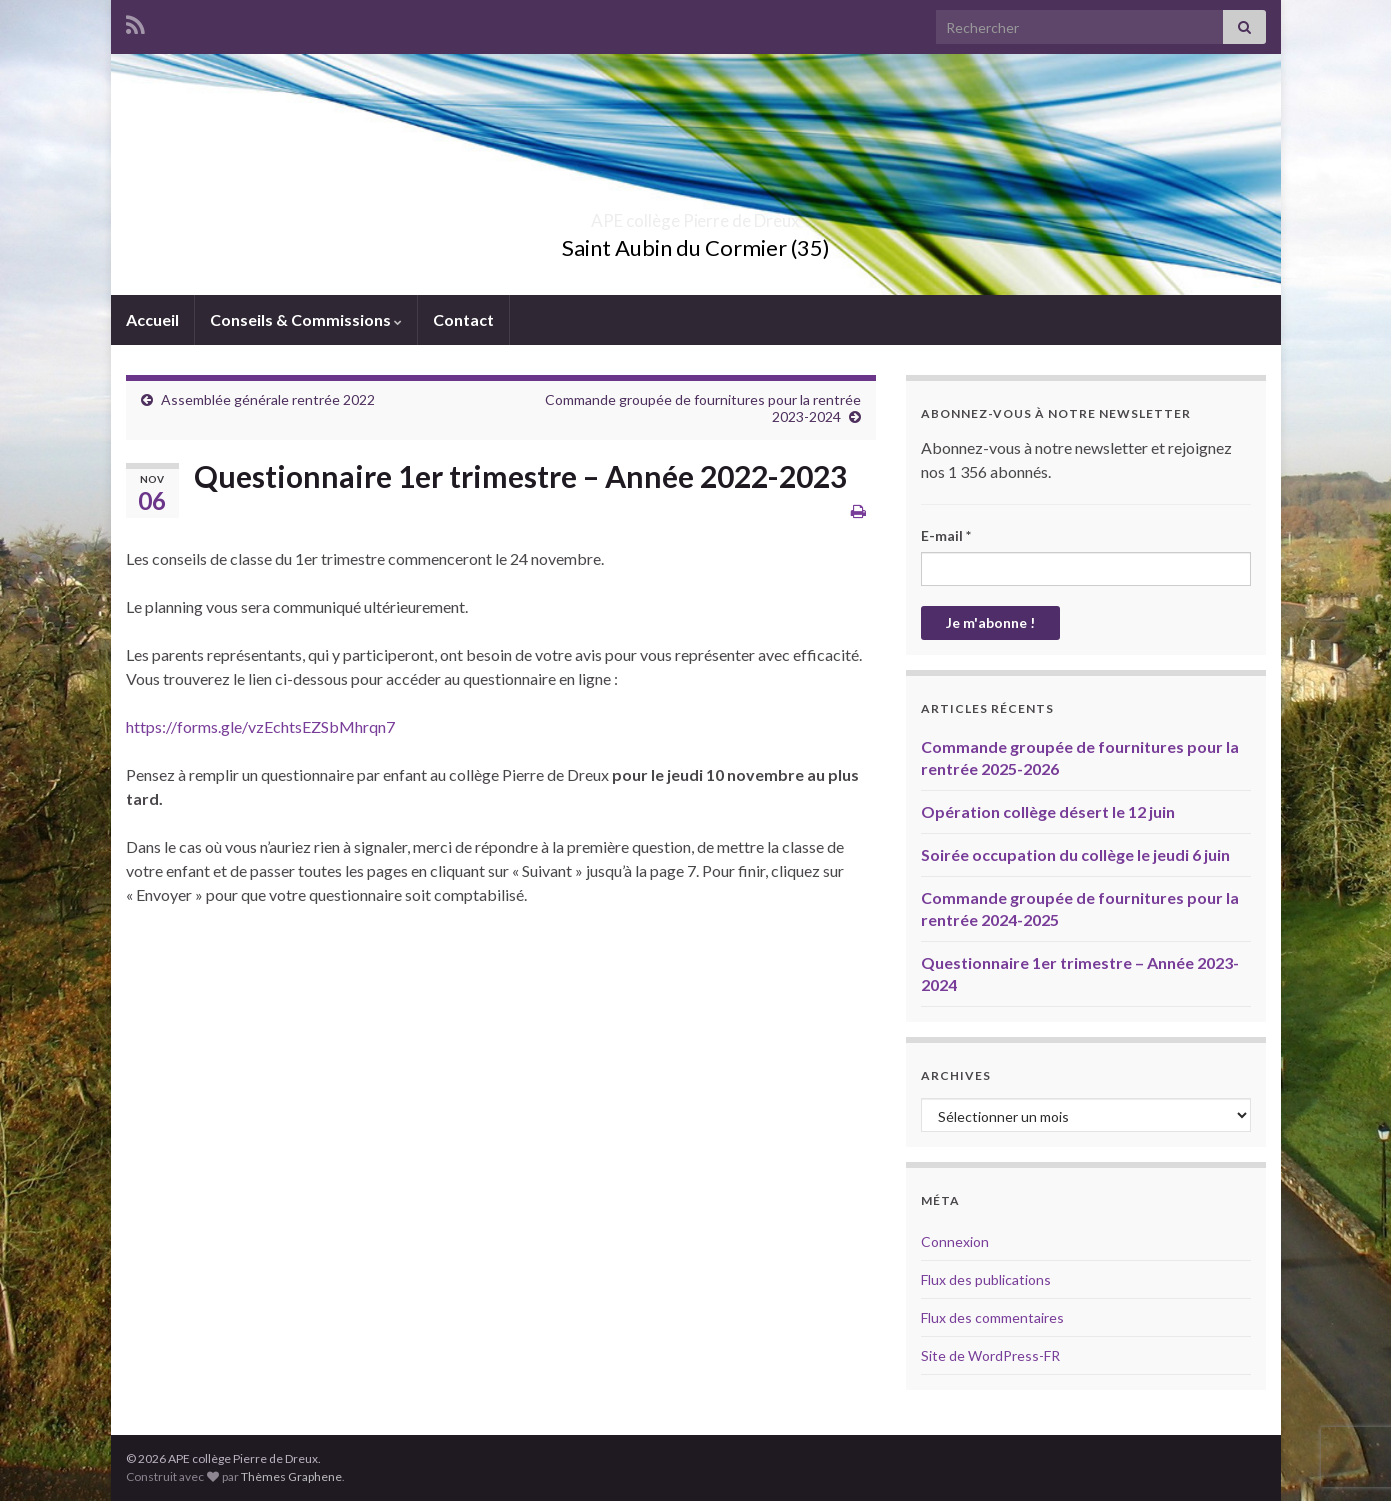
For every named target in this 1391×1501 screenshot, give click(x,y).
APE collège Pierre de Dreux (695, 214)
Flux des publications (986, 1279)
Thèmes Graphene (291, 1476)
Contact (463, 319)
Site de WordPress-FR (990, 1355)
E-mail (946, 535)
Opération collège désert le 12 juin (1048, 811)
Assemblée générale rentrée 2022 (268, 399)
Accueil (152, 319)
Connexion (955, 1241)
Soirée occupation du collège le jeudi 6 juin (1075, 854)
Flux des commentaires (992, 1317)
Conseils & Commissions (306, 319)
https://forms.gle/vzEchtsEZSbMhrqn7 (260, 726)
